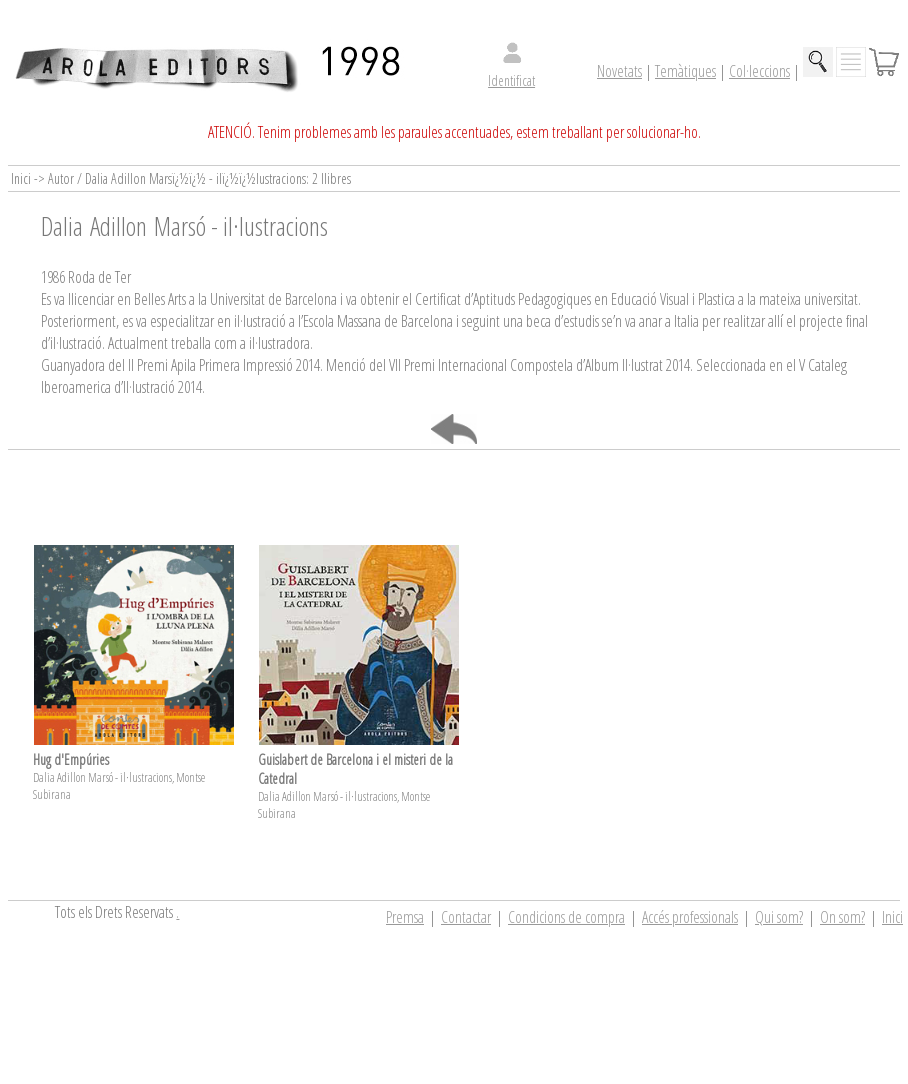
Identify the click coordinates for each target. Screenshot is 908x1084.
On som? (842, 917)
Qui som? (779, 917)
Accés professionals (690, 917)
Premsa (405, 917)
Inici (892, 917)
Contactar (466, 917)
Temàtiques (685, 71)
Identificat (511, 80)
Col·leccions (759, 71)
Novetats (619, 71)
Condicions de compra (566, 917)
